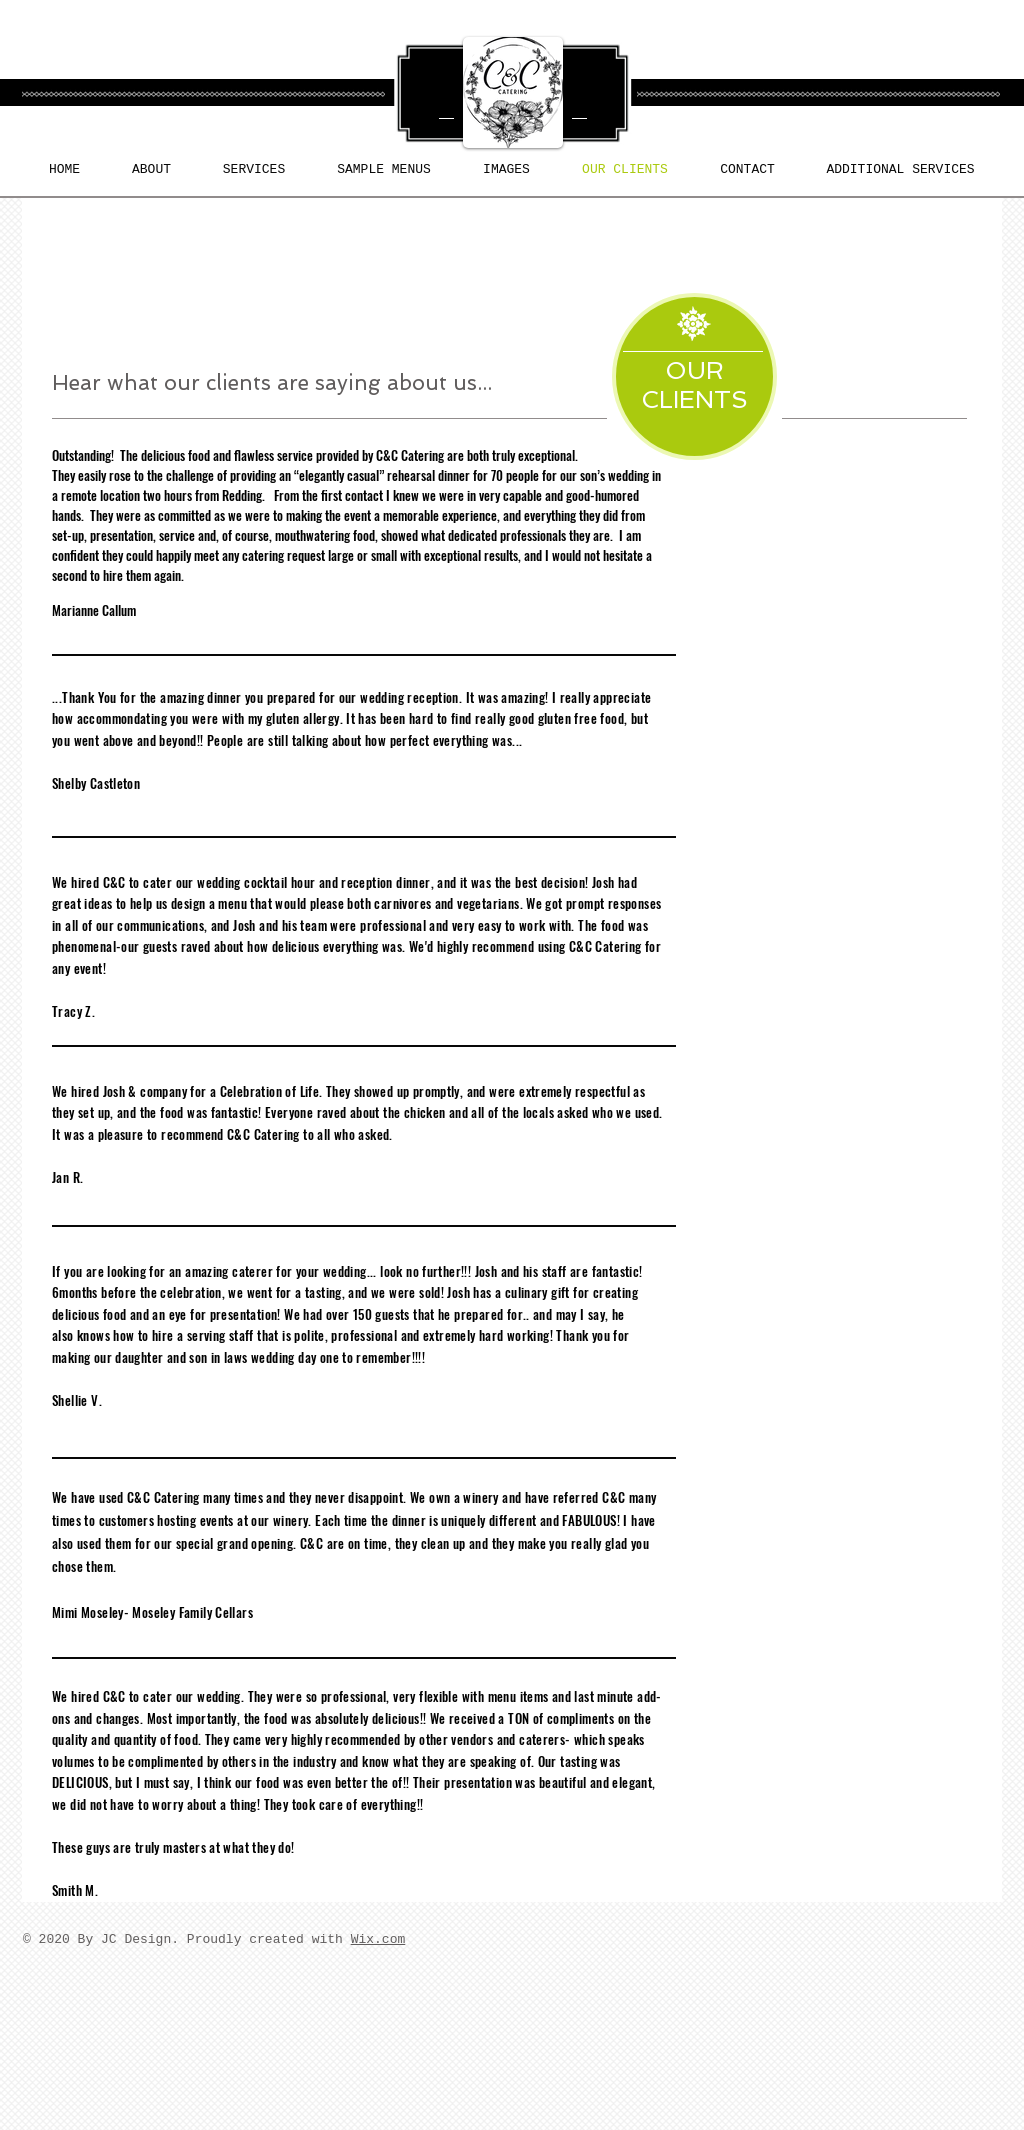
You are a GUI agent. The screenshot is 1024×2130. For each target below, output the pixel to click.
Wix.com (378, 1939)
